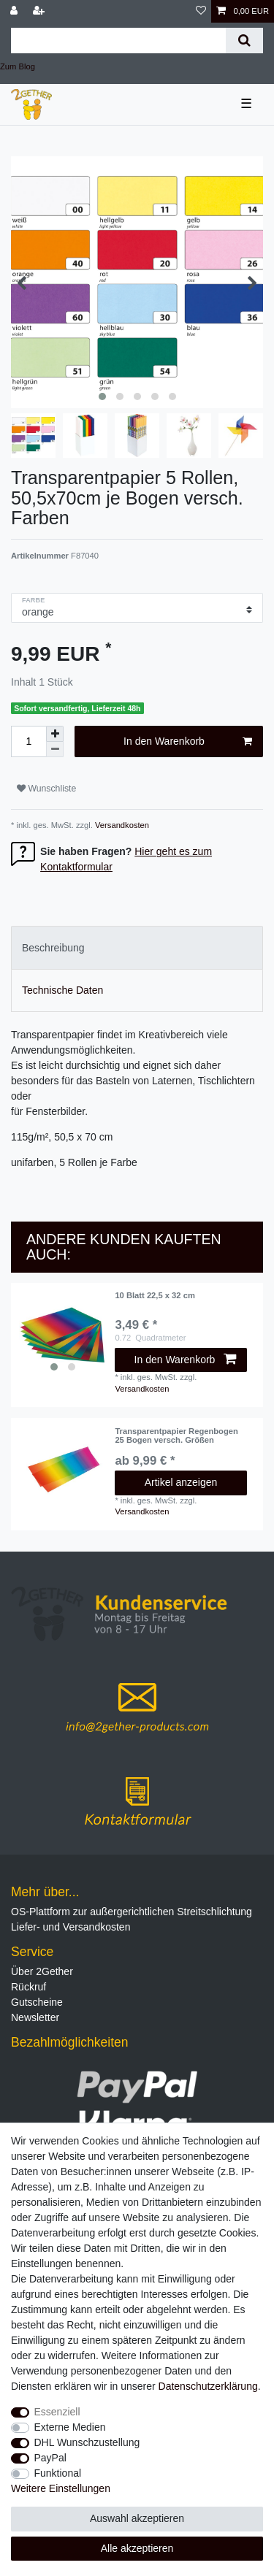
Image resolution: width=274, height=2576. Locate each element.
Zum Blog (17, 66)
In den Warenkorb (187, 741)
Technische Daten (62, 990)
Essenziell (57, 2412)
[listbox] (63, 1335)
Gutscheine (37, 2002)
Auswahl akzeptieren (137, 2518)
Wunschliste (46, 788)
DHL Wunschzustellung (87, 2442)
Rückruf (28, 1987)
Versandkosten (121, 825)
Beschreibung (53, 948)
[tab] (137, 947)
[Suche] (244, 40)
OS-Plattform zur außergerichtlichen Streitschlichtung (131, 1911)
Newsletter (35, 2017)
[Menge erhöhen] (55, 734)
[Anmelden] (15, 11)
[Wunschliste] (201, 11)
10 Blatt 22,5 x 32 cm (154, 1295)
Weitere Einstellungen (60, 2488)
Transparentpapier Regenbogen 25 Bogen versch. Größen (176, 1435)
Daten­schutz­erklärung (208, 2386)
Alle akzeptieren (137, 2548)
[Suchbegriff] (118, 40)
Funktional (58, 2473)
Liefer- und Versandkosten (70, 1927)
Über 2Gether (42, 1971)
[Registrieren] (40, 11)
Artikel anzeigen (181, 1482)
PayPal (50, 2458)
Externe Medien (70, 2427)
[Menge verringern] (55, 749)
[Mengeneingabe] (28, 741)
